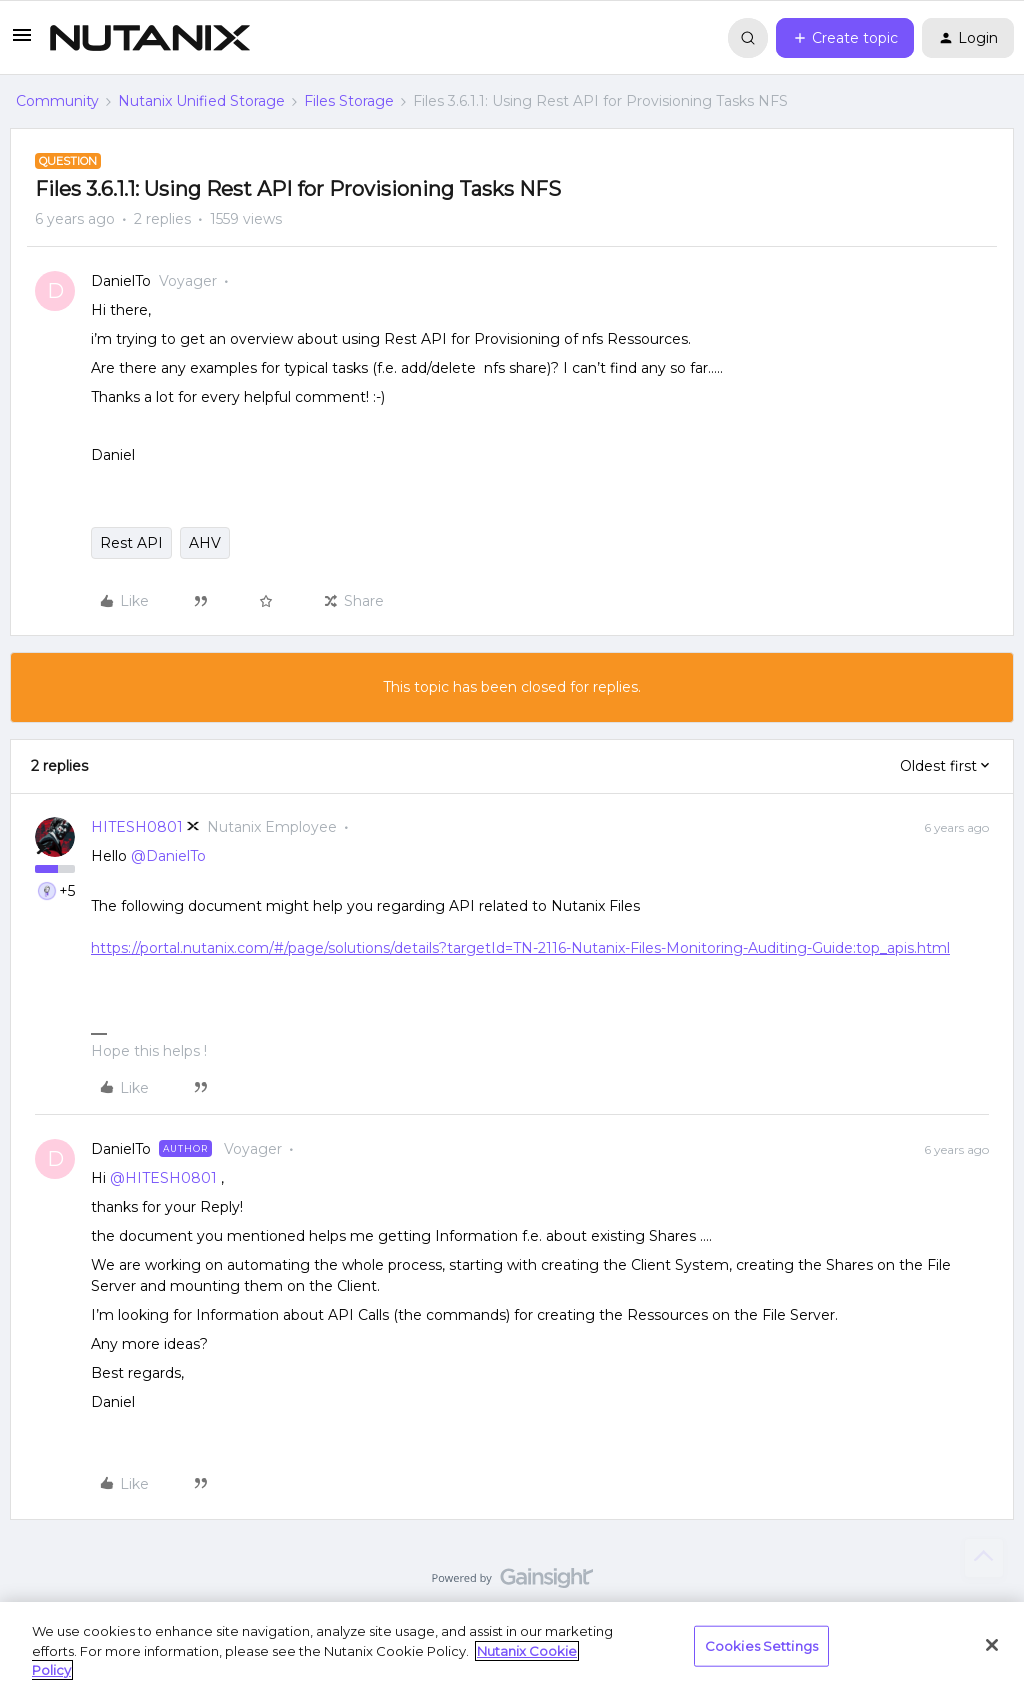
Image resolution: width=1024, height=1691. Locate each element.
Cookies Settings (761, 1645)
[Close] (992, 1645)
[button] (22, 42)
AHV (205, 543)
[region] (512, 1646)
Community (57, 101)
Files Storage (349, 101)
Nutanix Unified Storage (201, 101)
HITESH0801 (137, 827)
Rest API (131, 543)
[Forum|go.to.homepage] (150, 38)
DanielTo (121, 281)
